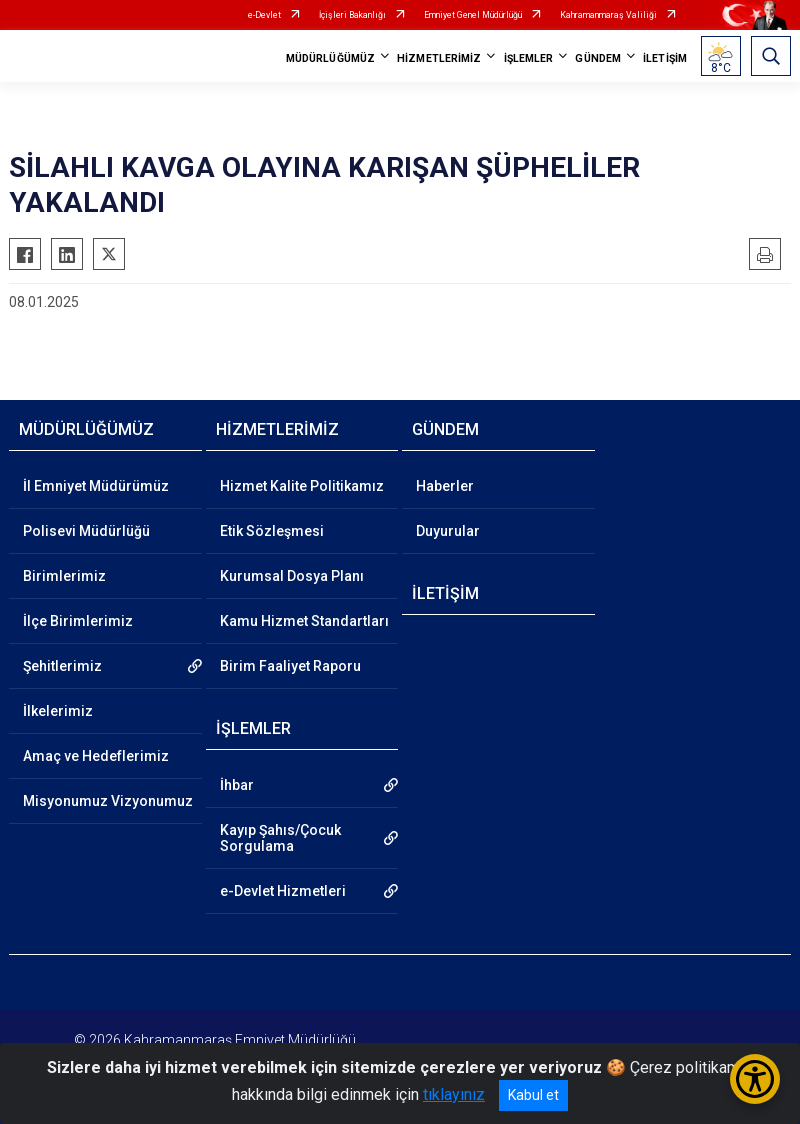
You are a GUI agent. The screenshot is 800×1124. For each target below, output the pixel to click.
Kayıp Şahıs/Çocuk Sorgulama (280, 838)
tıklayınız (454, 1094)
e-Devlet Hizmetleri (283, 891)
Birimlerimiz (64, 576)
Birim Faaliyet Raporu (290, 666)
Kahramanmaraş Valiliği (608, 15)
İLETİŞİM (665, 58)
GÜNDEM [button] (598, 58)
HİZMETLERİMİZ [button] (439, 58)
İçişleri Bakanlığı (352, 15)
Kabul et (533, 1095)
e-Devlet (264, 15)
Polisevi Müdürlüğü (86, 531)
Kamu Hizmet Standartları (304, 621)
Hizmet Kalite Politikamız (302, 486)
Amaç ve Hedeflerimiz (96, 756)
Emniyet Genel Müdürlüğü (473, 15)
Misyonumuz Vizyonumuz (108, 801)
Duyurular (448, 531)
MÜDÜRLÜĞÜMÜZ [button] (330, 58)
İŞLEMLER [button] (529, 58)
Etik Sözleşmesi (272, 531)
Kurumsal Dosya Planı (292, 576)
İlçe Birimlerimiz (78, 621)
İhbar (237, 785)
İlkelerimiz (58, 711)
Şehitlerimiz (62, 666)
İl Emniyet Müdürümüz (96, 486)
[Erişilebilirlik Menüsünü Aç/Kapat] (755, 1079)
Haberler (445, 486)
